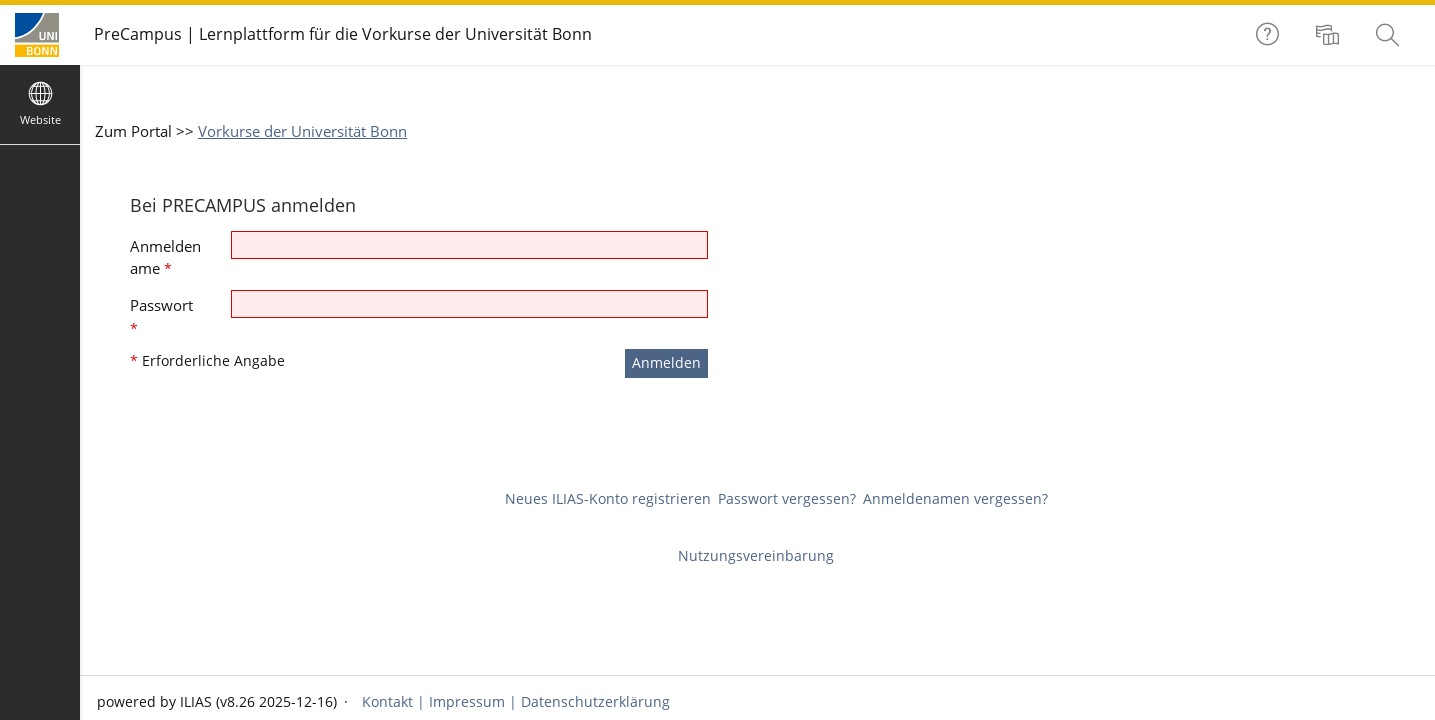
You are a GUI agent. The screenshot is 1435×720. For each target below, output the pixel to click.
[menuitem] (1330, 35)
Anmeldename (165, 257)
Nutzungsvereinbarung (756, 555)
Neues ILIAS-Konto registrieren (608, 498)
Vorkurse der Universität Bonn (302, 131)
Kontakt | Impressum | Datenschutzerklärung (514, 701)
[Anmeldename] (469, 245)
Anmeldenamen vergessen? (955, 498)
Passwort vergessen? (787, 498)
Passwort (161, 316)
